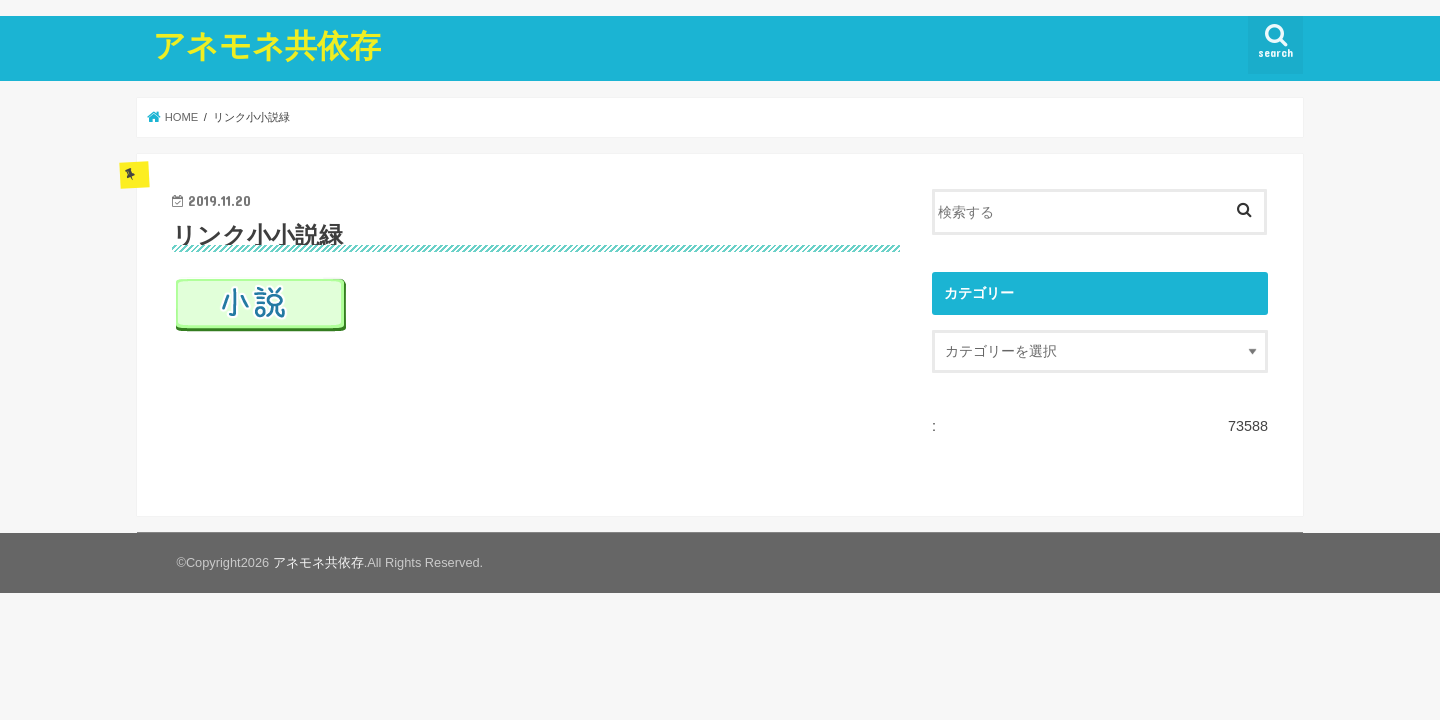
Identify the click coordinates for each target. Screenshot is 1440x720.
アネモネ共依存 (267, 44)
